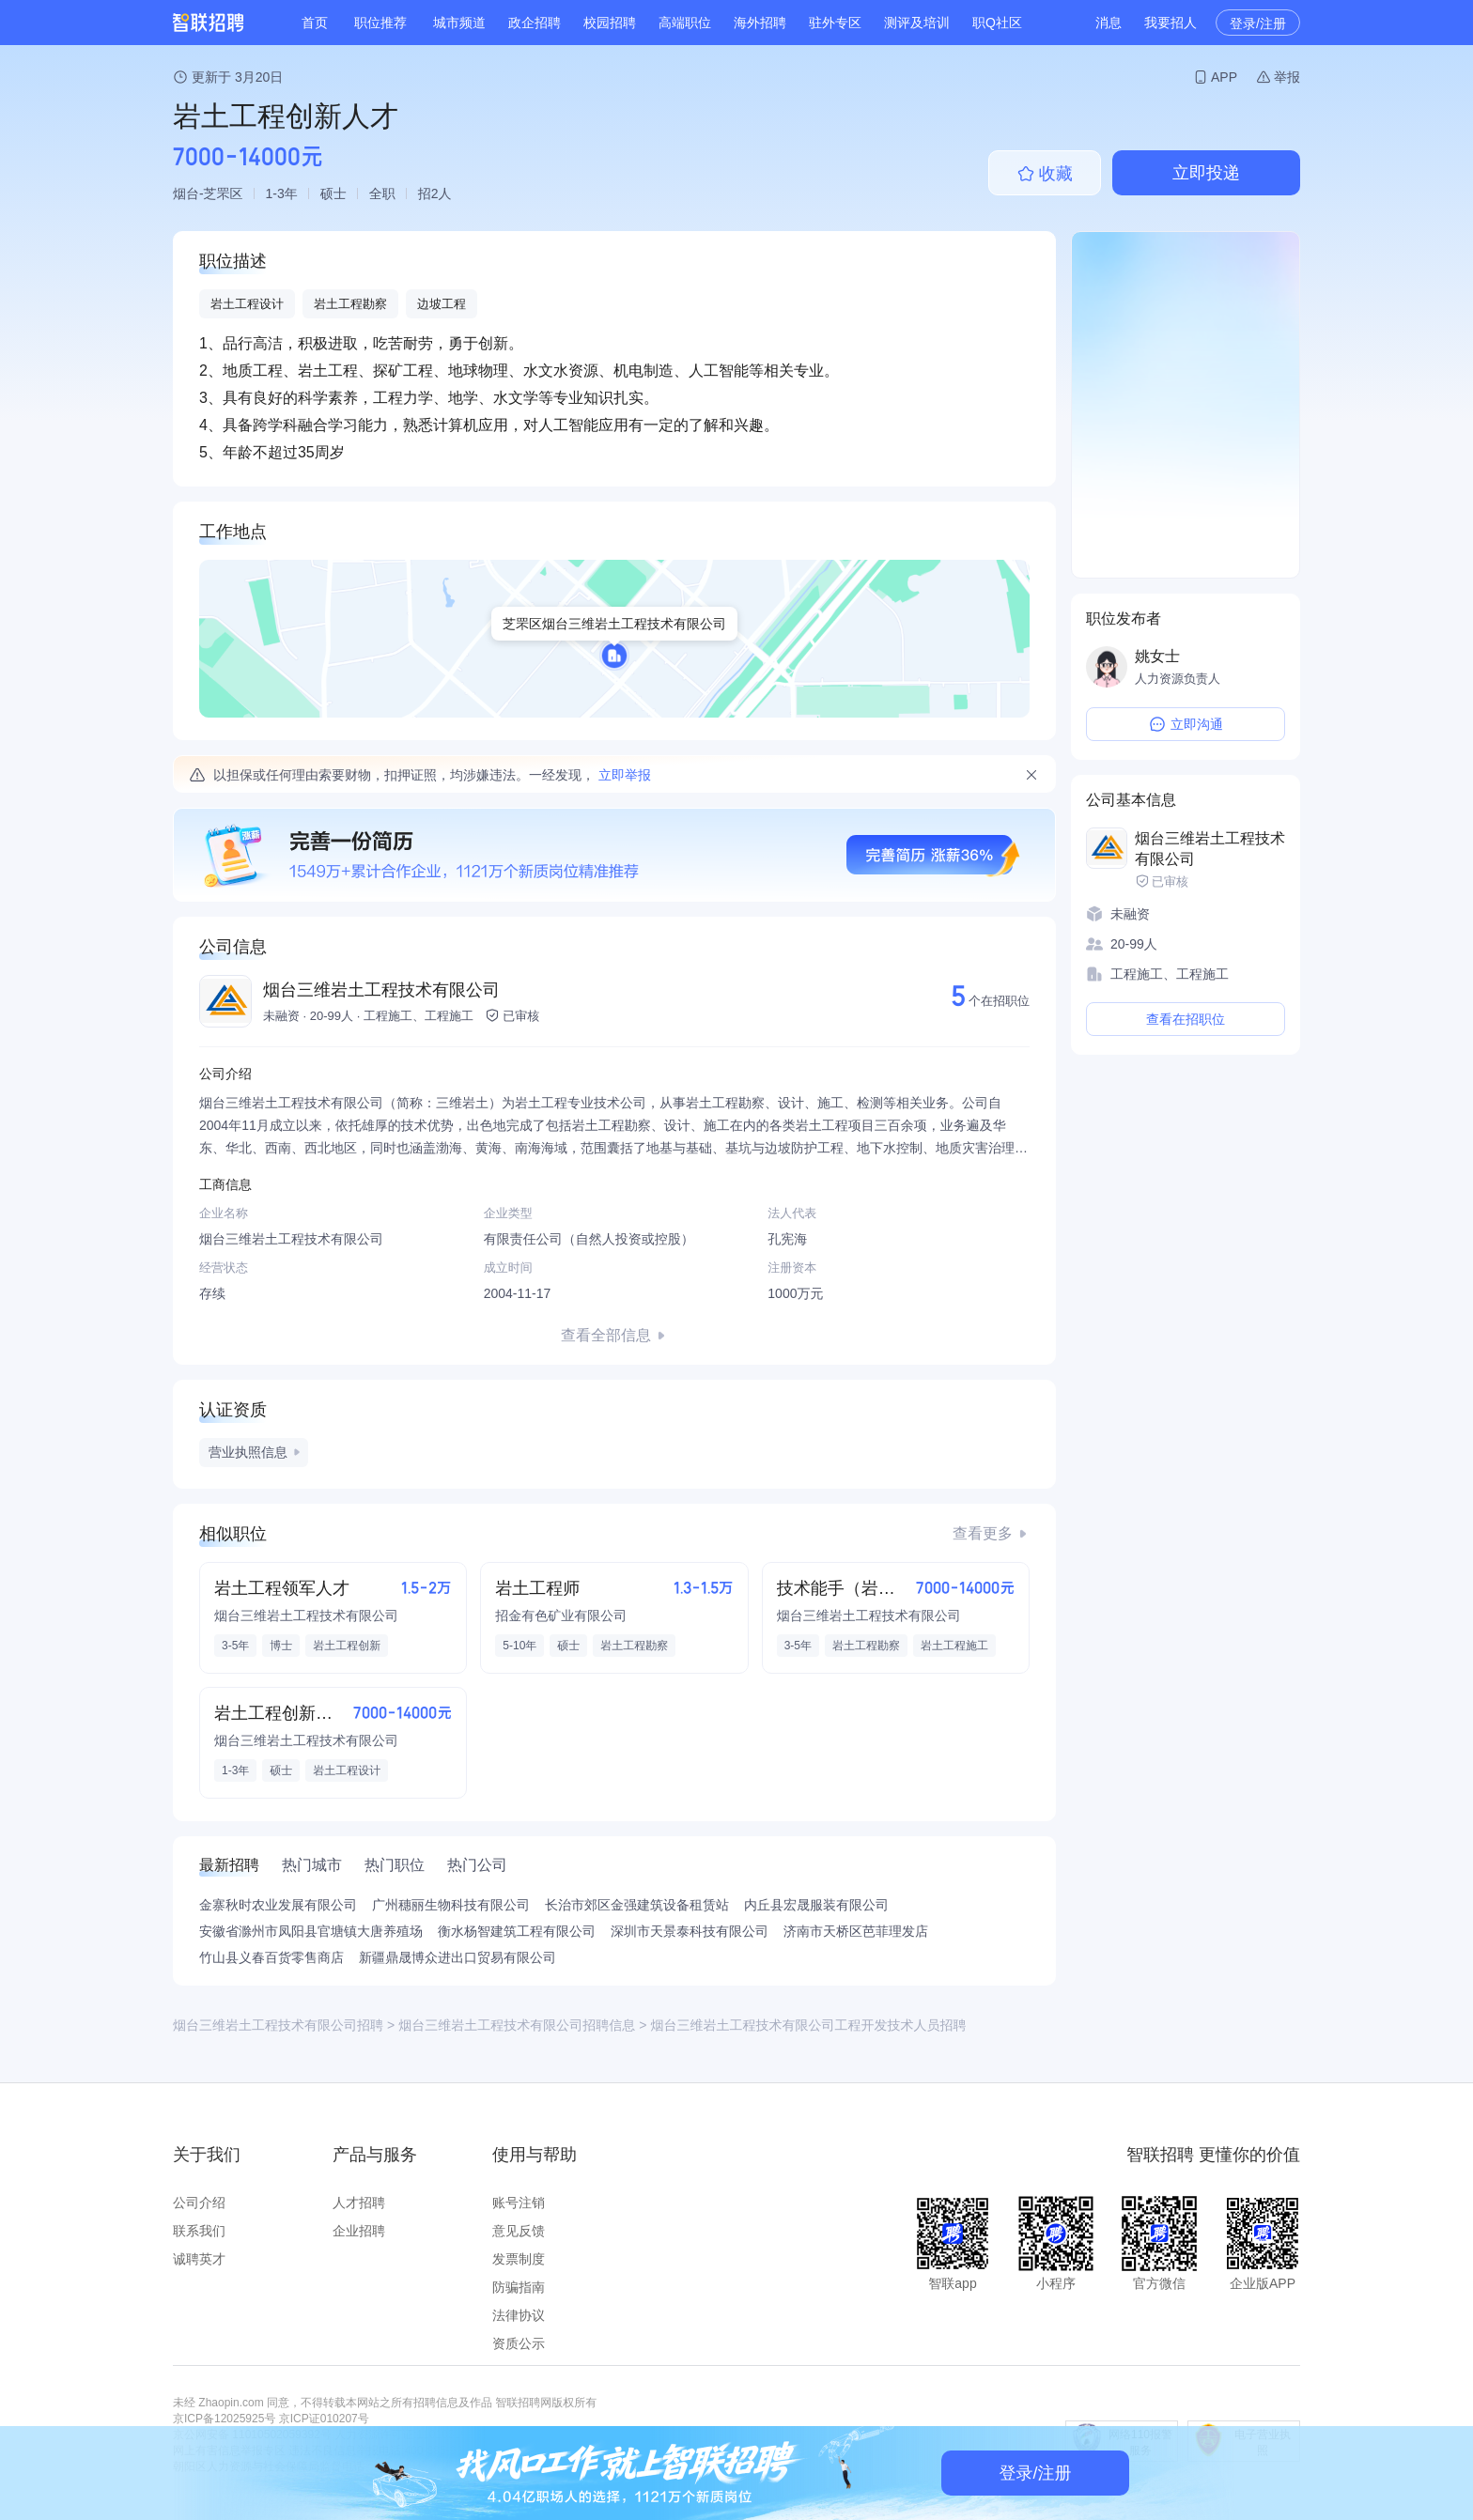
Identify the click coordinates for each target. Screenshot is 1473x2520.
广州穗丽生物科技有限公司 (451, 1904)
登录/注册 (1258, 23)
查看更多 (983, 1533)
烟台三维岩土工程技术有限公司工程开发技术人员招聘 (808, 2025)
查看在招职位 (1185, 1019)
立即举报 (624, 774)
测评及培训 (917, 22)
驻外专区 (835, 22)
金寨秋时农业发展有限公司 (278, 1904)
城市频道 (459, 22)
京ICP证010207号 (324, 2418)
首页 (315, 22)
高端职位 (685, 22)
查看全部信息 (606, 1335)
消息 (1108, 22)
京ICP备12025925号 (224, 2418)
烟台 (186, 193)
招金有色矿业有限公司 (561, 1615)
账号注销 (518, 2202)
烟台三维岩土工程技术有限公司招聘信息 (516, 2025)
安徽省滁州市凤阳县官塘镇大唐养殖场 (311, 1931)
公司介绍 (199, 2202)
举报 (1287, 77)
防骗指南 (518, 2287)
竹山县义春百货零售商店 (271, 1957)
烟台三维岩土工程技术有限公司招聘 (278, 2025)
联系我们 (199, 2230)
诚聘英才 (199, 2258)
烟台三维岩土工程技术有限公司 (381, 990)
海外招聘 (760, 22)
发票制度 (518, 2258)
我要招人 (1170, 22)
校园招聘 (609, 22)
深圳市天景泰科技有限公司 (689, 1931)
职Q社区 (997, 22)
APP (1224, 77)
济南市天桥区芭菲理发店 (855, 1931)
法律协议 (518, 2315)
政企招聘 (534, 22)
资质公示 (518, 2343)
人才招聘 (359, 2202)
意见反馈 (518, 2230)
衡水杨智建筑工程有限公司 (517, 1931)
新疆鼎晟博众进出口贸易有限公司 (457, 1957)
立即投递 (1206, 172)
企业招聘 (359, 2230)
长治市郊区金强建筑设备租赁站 (637, 1904)
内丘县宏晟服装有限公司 (816, 1904)
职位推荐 (380, 22)
